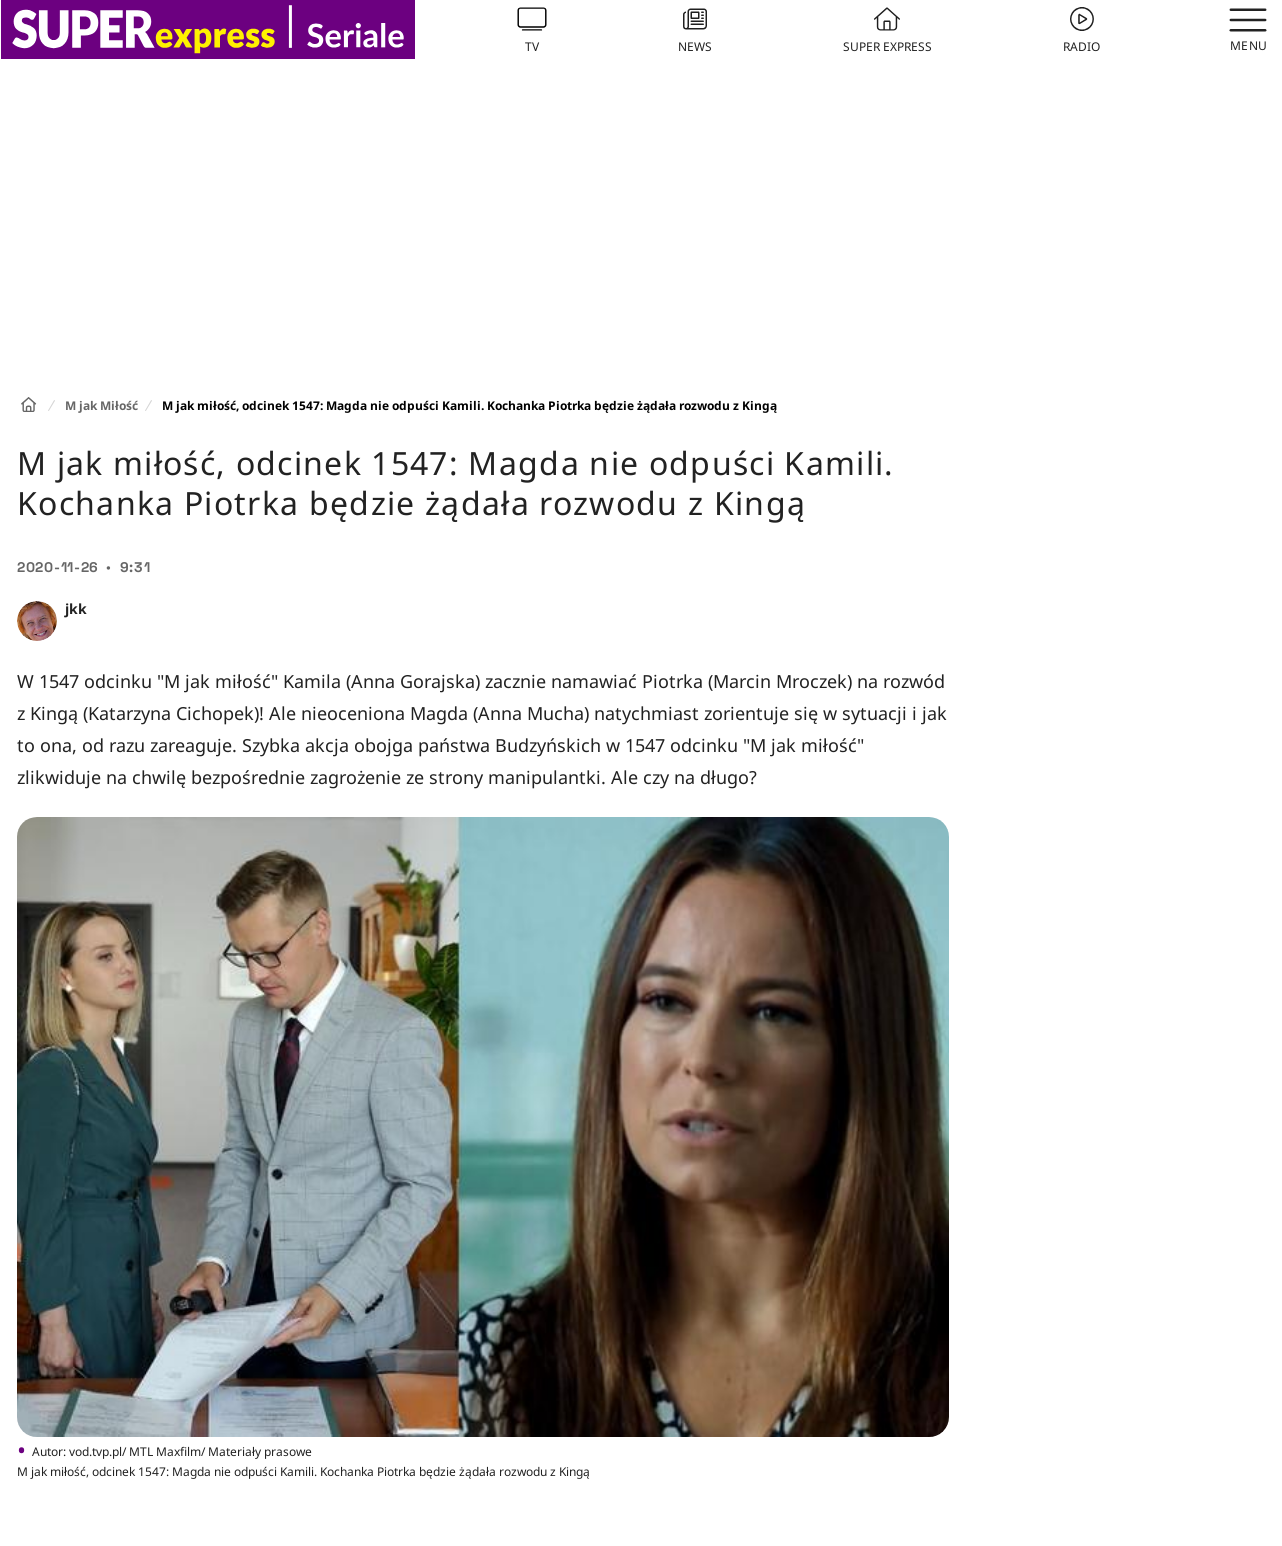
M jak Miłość (101, 405)
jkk (76, 608)
